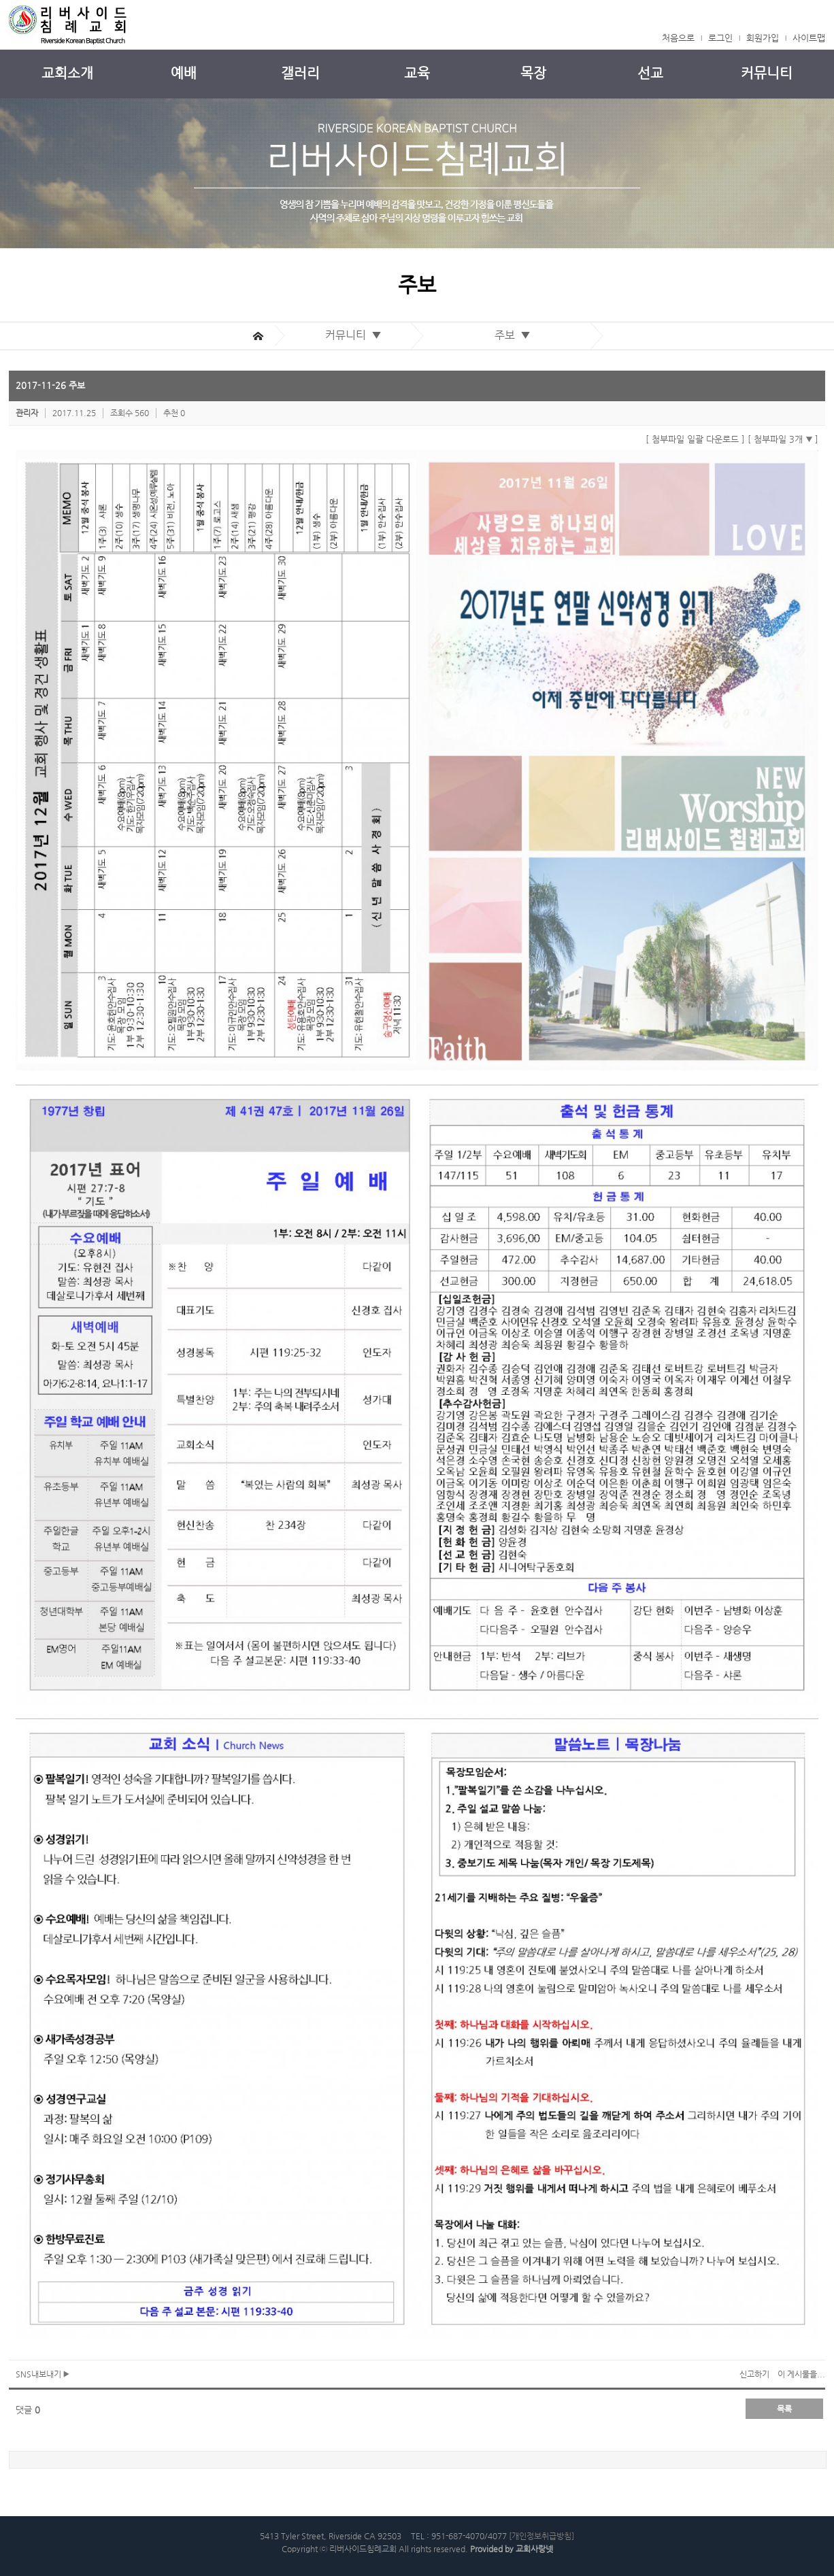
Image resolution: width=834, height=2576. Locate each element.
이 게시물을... (801, 2374)
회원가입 (762, 38)
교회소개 (67, 73)
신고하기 (754, 2374)
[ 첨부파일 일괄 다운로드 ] (695, 439)
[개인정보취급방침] (541, 2536)
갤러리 (300, 73)
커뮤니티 (767, 73)
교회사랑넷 (534, 2549)
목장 (533, 73)
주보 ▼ (515, 334)
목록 (784, 2408)
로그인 (720, 38)
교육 (417, 73)
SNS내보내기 (42, 2374)
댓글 (28, 2410)
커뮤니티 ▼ (356, 334)
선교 (650, 73)
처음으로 (678, 38)
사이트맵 (809, 38)
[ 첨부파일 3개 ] (783, 439)
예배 (184, 73)
